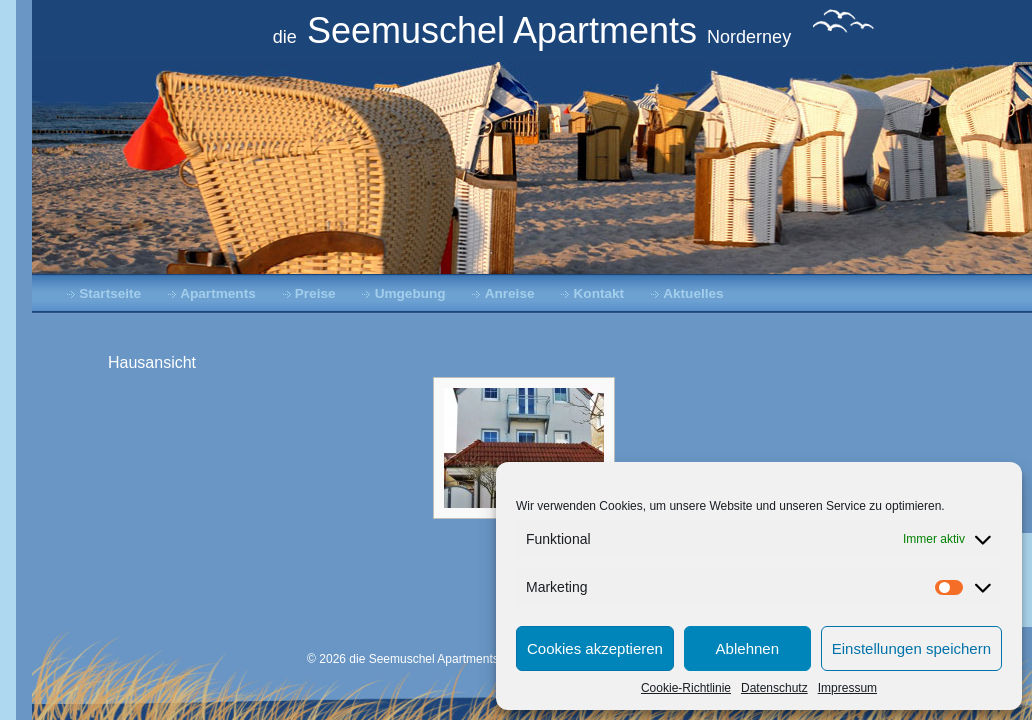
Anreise (510, 293)
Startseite (110, 293)
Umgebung (410, 293)
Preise (315, 293)
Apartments (218, 293)
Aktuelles (693, 293)
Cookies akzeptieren (595, 648)
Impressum (847, 688)
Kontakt (599, 293)
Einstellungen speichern (911, 648)
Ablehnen (747, 648)
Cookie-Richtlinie (686, 688)
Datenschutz (774, 688)
